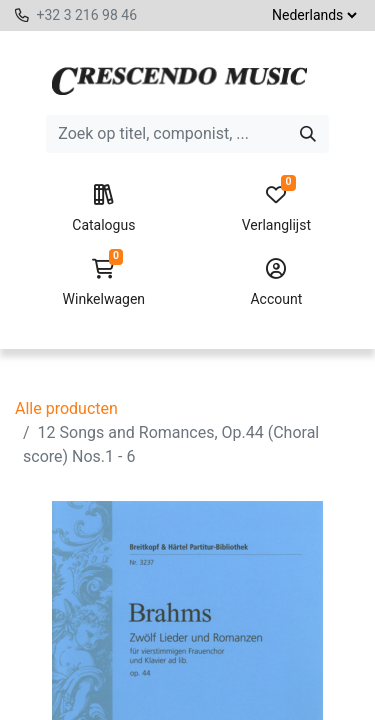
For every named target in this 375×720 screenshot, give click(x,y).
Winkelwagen (103, 283)
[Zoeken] (308, 134)
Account (276, 283)
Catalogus (103, 209)
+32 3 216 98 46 (86, 15)
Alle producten (66, 408)
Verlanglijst (276, 209)
